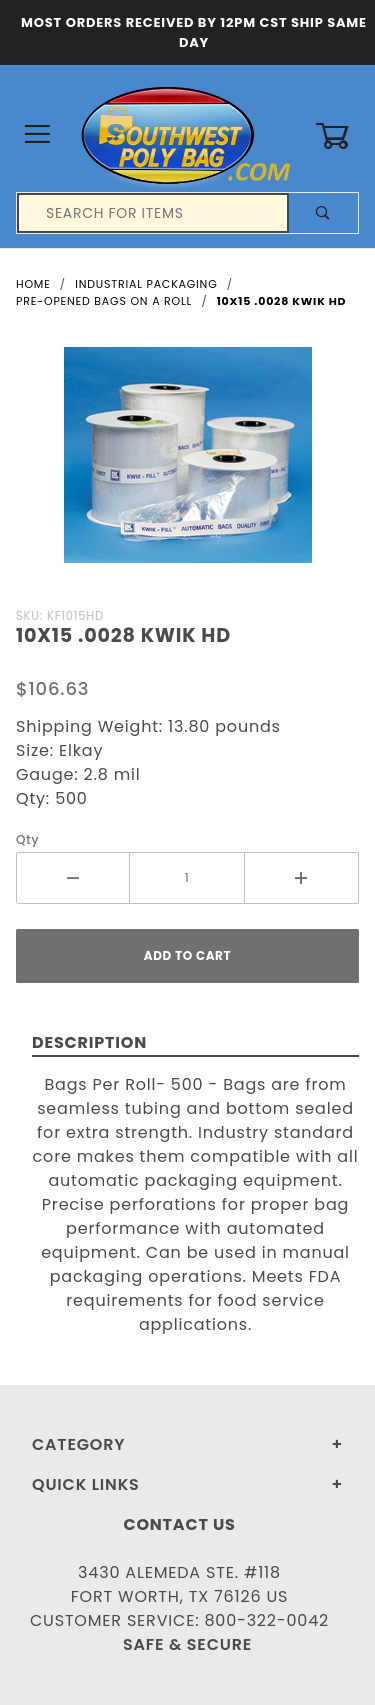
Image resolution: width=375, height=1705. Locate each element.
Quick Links (86, 1484)
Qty (27, 839)
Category (78, 1444)
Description (89, 1042)
